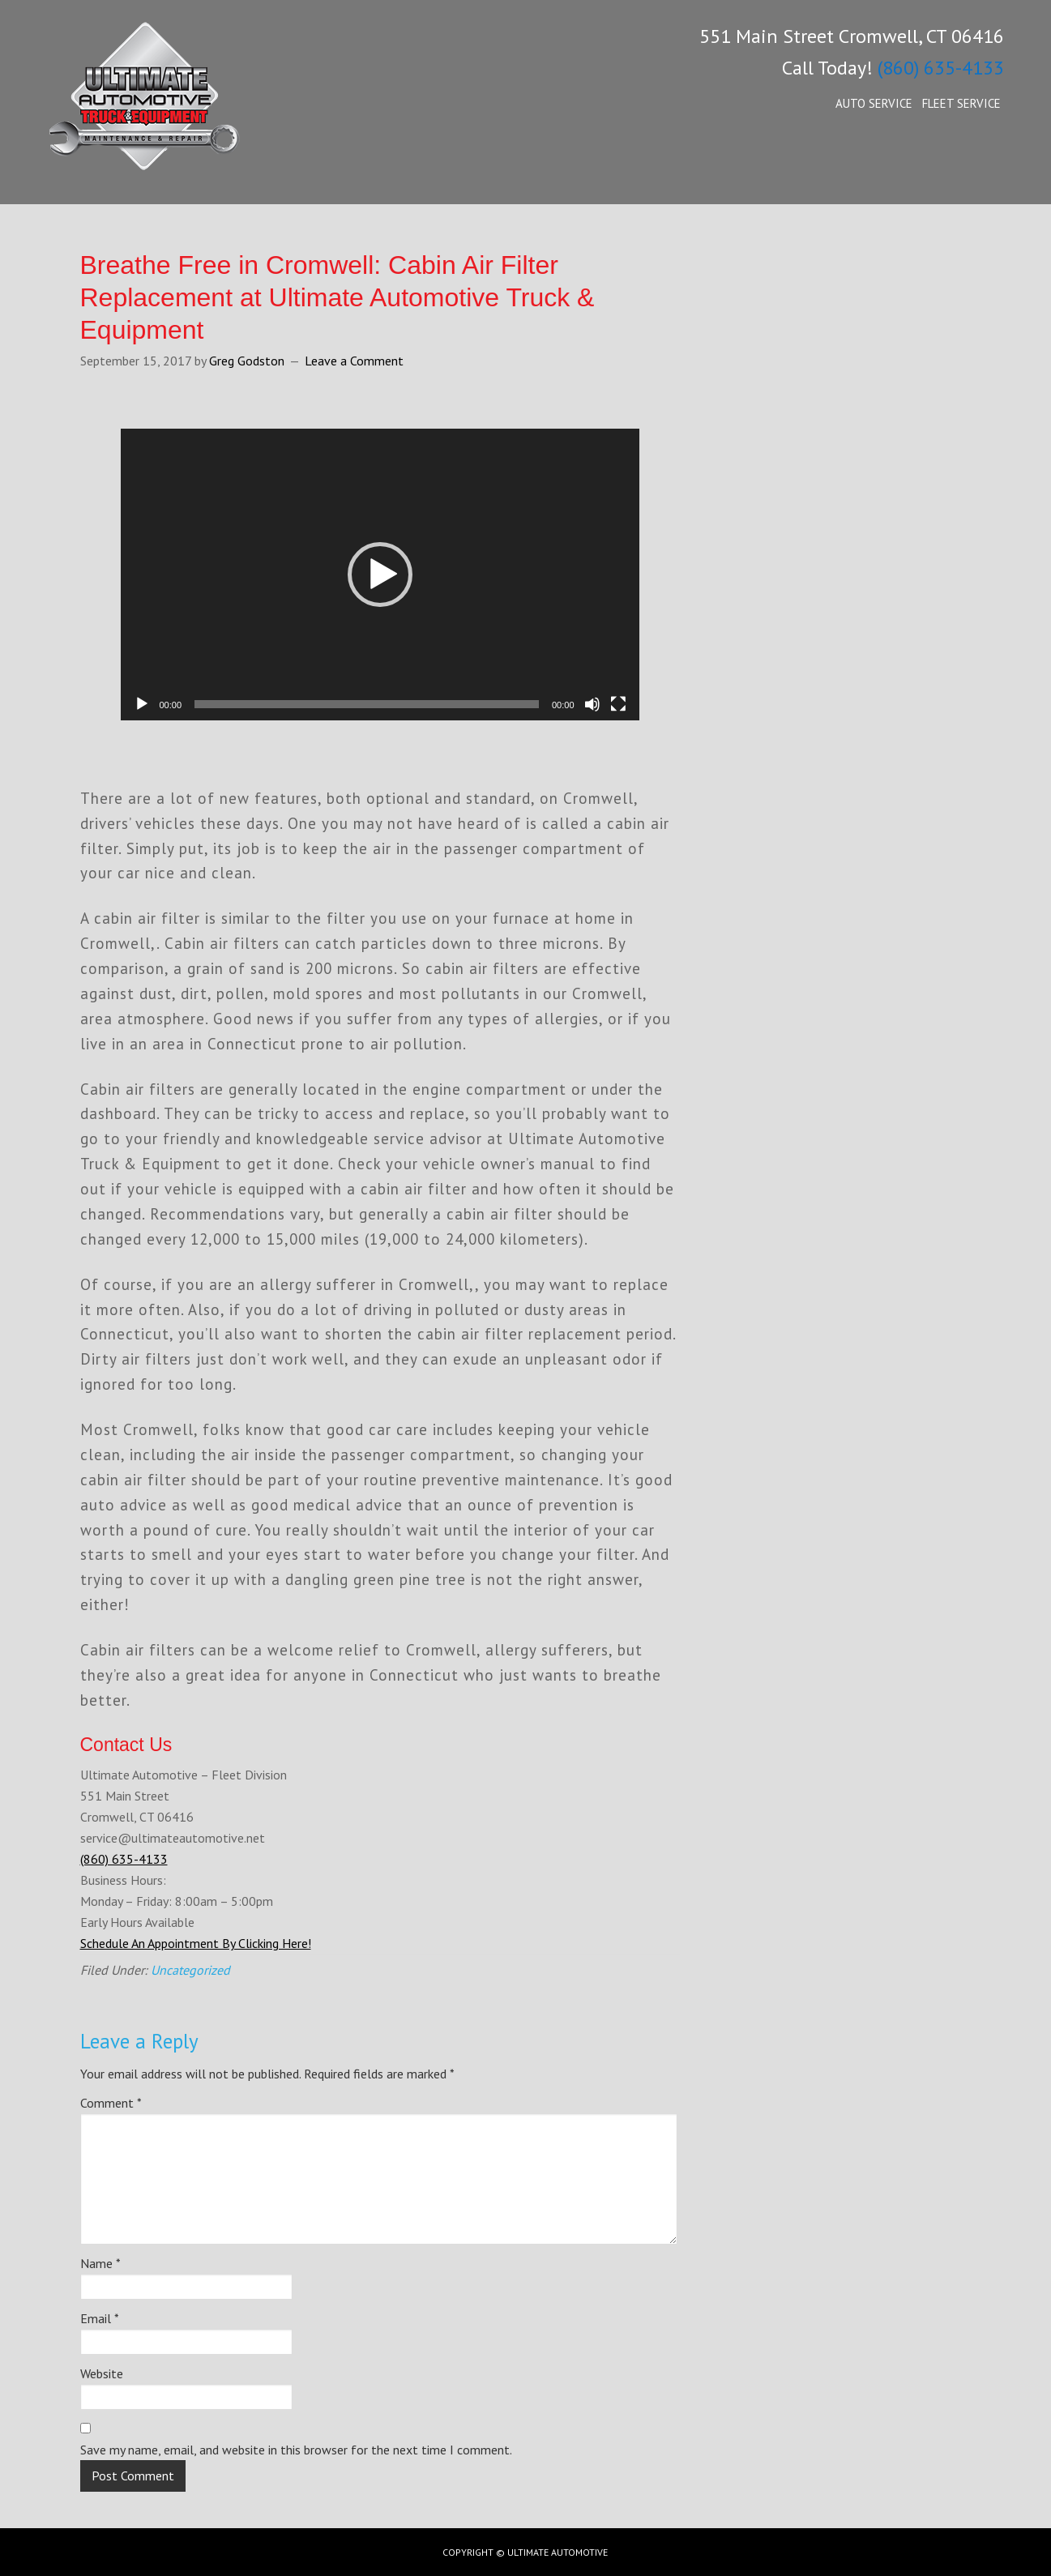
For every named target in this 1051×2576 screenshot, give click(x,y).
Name (100, 2263)
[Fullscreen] (618, 704)
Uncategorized (190, 1970)
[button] (380, 574)
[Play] (142, 704)
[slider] (366, 704)
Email (99, 2318)
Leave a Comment (354, 360)
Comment (111, 2103)
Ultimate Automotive (169, 113)
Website (101, 2373)
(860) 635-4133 (941, 67)
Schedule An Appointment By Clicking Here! (195, 1943)
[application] (380, 574)
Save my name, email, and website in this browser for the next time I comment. (296, 2449)
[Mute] (592, 704)
